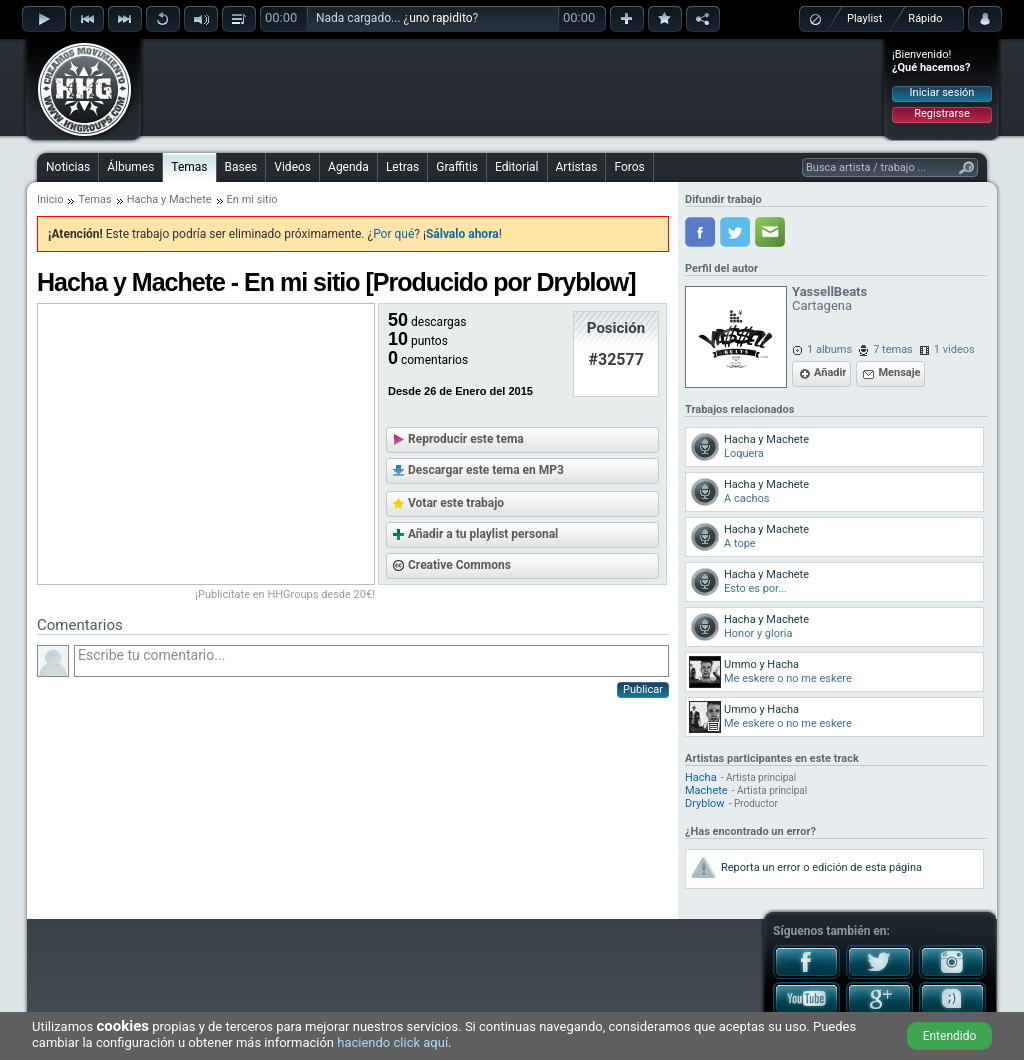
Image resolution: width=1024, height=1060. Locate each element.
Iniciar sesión (942, 92)
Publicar (643, 689)
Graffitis (457, 167)
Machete (190, 199)
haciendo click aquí (392, 1042)
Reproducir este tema (466, 439)
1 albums (829, 349)
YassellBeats (829, 291)
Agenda (348, 167)
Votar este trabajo (456, 503)
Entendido (950, 1036)
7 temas (893, 349)
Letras (402, 167)
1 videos (954, 349)
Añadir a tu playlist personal (483, 534)
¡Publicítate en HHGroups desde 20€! (285, 594)
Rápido (925, 18)
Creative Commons (459, 565)
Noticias (68, 167)
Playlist (864, 18)
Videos (292, 167)
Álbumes (130, 167)
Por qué (393, 234)
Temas (189, 167)
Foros (629, 167)
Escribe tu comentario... (371, 661)
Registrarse (941, 113)
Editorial (516, 167)
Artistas (577, 167)
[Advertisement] (513, 87)
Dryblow (705, 803)
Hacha (143, 199)
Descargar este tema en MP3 (486, 470)
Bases (241, 167)
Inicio (50, 199)
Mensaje (899, 372)
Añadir (830, 372)
